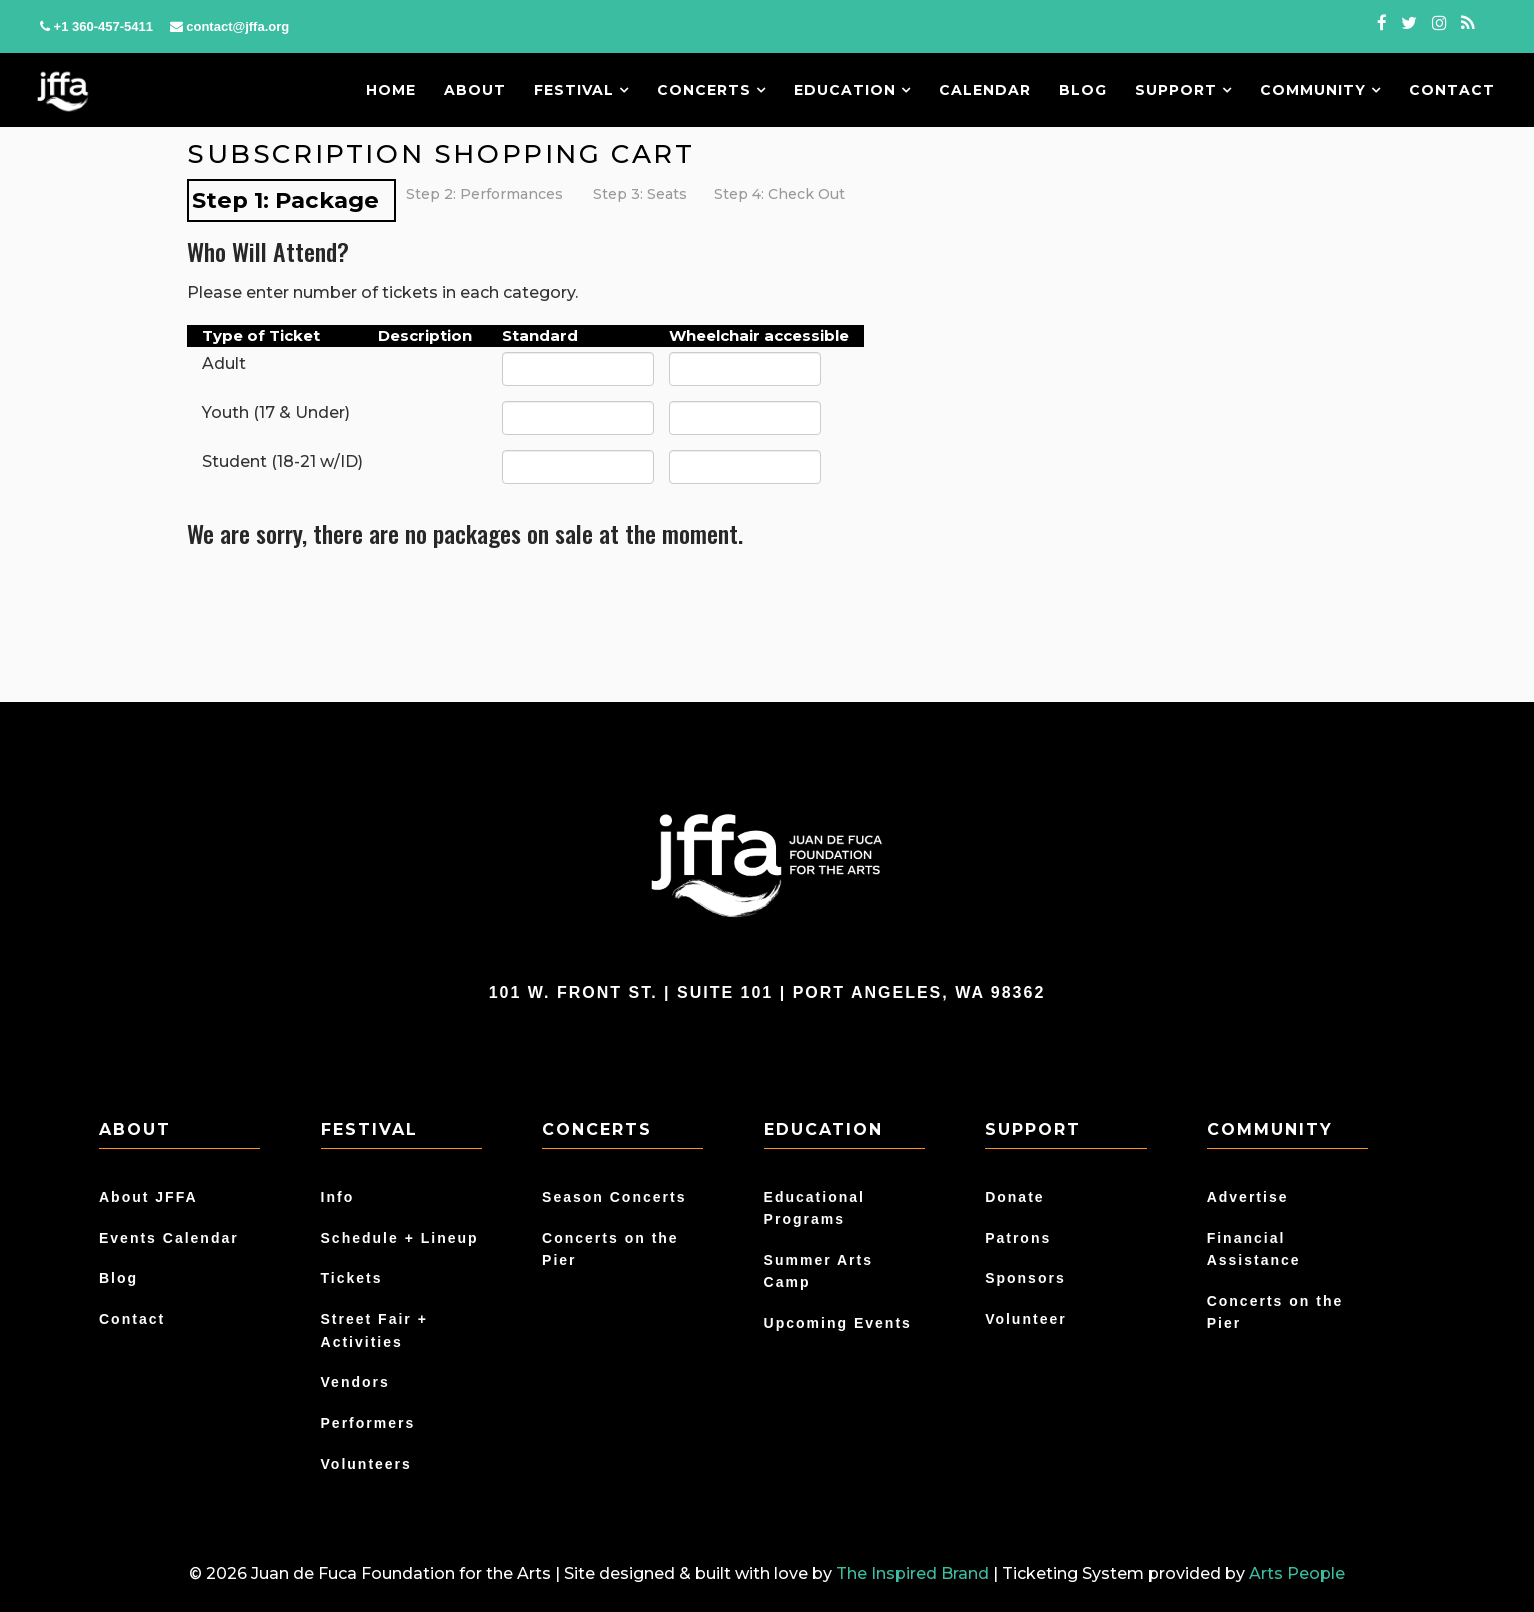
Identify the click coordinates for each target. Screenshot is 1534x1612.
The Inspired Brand (912, 1573)
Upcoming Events (838, 1323)
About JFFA (148, 1197)
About (475, 90)
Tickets (352, 1278)
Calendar (985, 90)
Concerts (711, 90)
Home (391, 90)
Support (1183, 90)
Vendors (355, 1382)
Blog (1083, 90)
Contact (1452, 90)
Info (338, 1197)
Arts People (1297, 1573)
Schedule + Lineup (400, 1238)
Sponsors (1025, 1278)
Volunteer (1026, 1319)
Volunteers (366, 1464)
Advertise (1248, 1197)
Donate (1014, 1197)
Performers (368, 1423)
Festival (581, 90)
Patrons (1018, 1238)
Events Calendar (169, 1238)
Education (852, 90)
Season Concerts (614, 1197)
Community (1320, 90)
